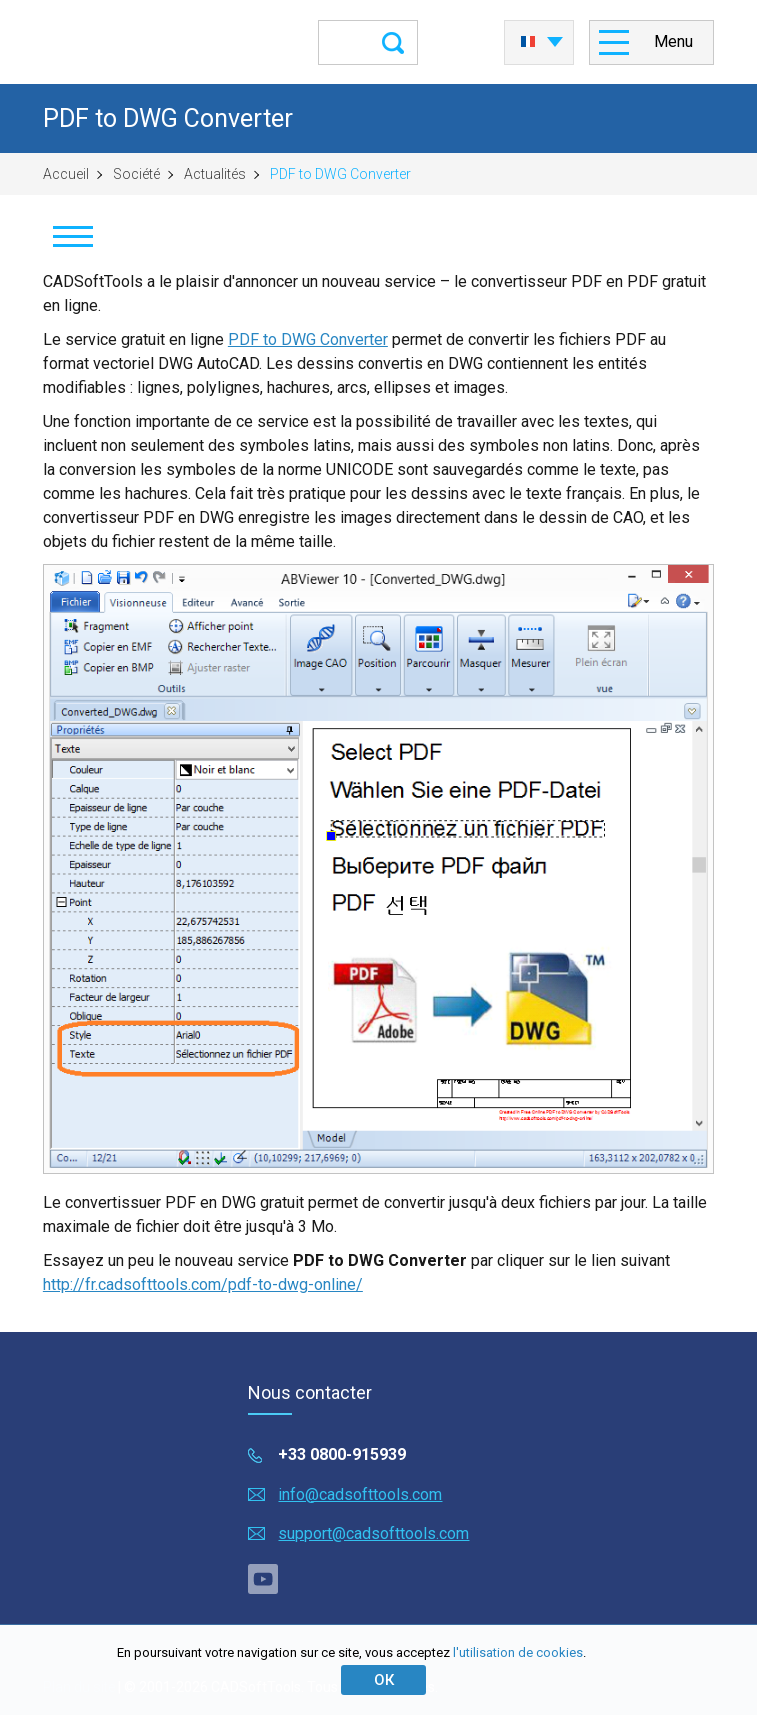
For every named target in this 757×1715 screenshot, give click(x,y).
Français (528, 42)
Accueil (66, 174)
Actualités (215, 174)
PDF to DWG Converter (308, 339)
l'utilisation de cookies (518, 1652)
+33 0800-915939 (342, 1454)
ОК (384, 1680)
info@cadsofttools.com (360, 1494)
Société (136, 174)
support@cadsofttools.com (373, 1533)
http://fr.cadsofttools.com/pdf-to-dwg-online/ (203, 1284)
